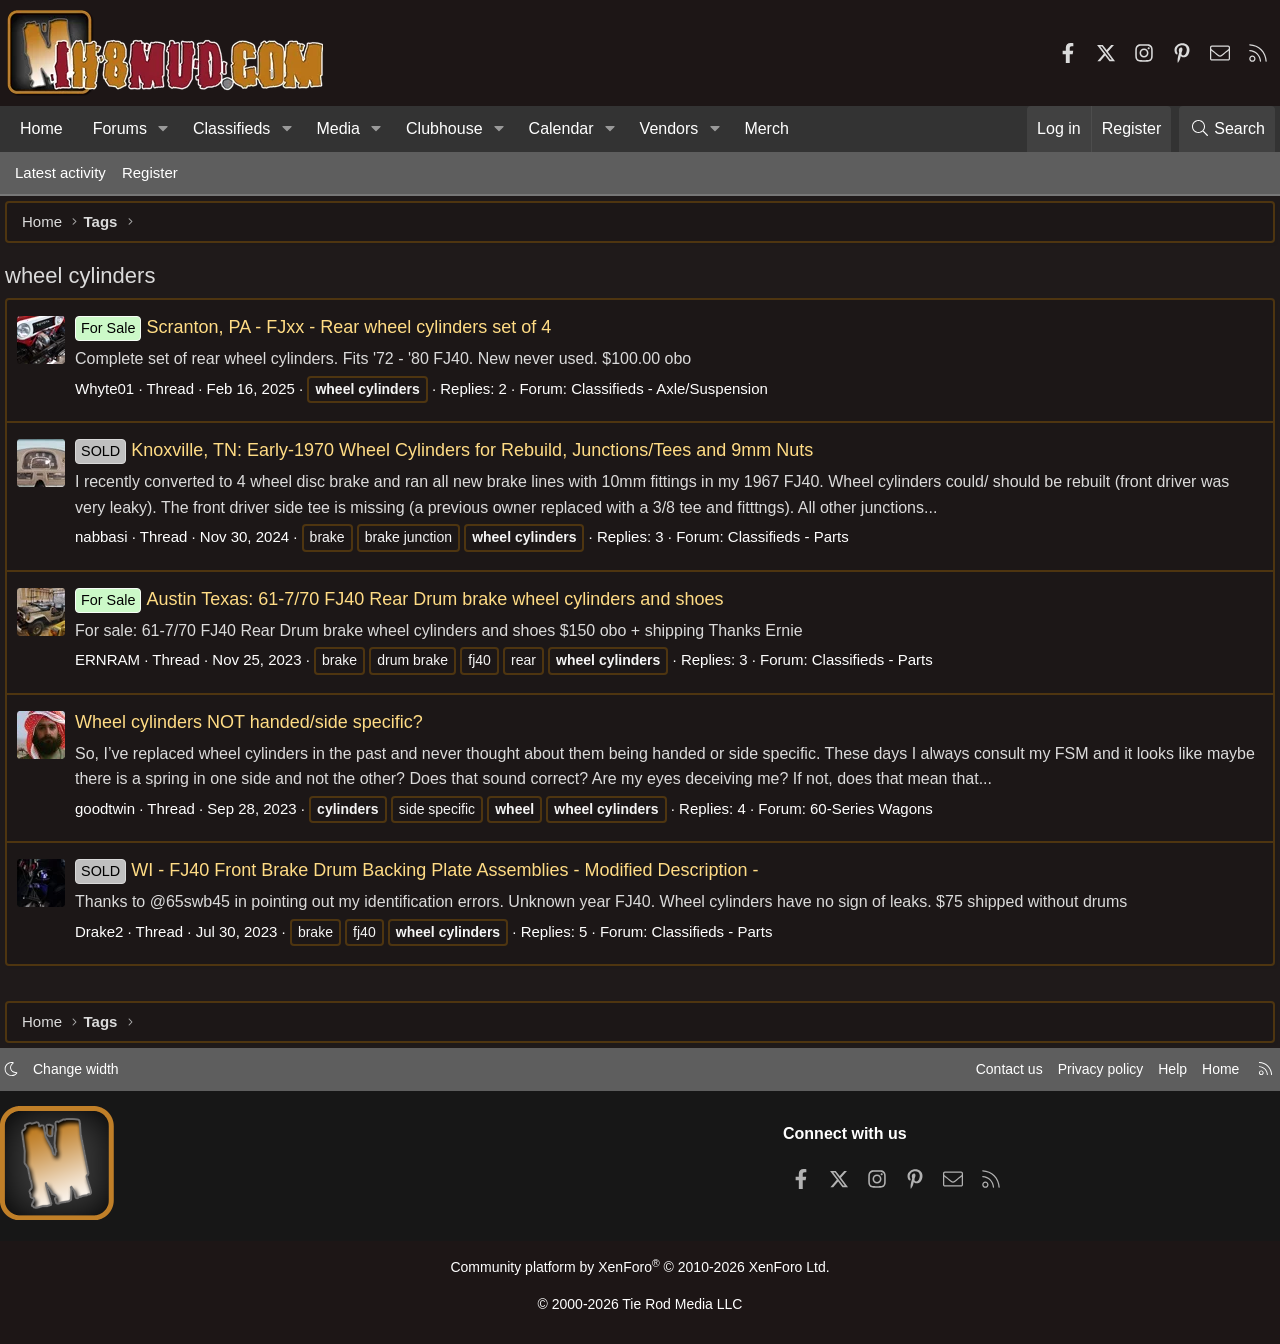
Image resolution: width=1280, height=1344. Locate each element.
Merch (766, 128)
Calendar (561, 128)
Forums (120, 128)
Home (41, 128)
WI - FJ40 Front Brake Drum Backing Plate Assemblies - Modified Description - (427, 880)
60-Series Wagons (881, 818)
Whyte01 (114, 398)
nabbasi (111, 546)
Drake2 (109, 941)
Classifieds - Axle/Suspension (679, 398)
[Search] (1227, 129)
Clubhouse (444, 128)
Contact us (989, 1073)
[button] (163, 129)
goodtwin (115, 818)
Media (338, 128)
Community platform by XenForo (640, 1271)
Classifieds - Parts (798, 546)
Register (150, 172)
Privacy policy (1086, 1073)
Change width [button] (86, 1073)
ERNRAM (117, 669)
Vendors (669, 128)
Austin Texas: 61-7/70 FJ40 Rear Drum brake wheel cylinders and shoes (409, 609)
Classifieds (231, 128)
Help (1163, 1073)
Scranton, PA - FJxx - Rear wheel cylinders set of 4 (323, 337)
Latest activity (60, 172)
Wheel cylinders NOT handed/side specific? (259, 732)
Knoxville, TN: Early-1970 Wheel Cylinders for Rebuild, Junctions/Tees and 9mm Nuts (454, 460)
